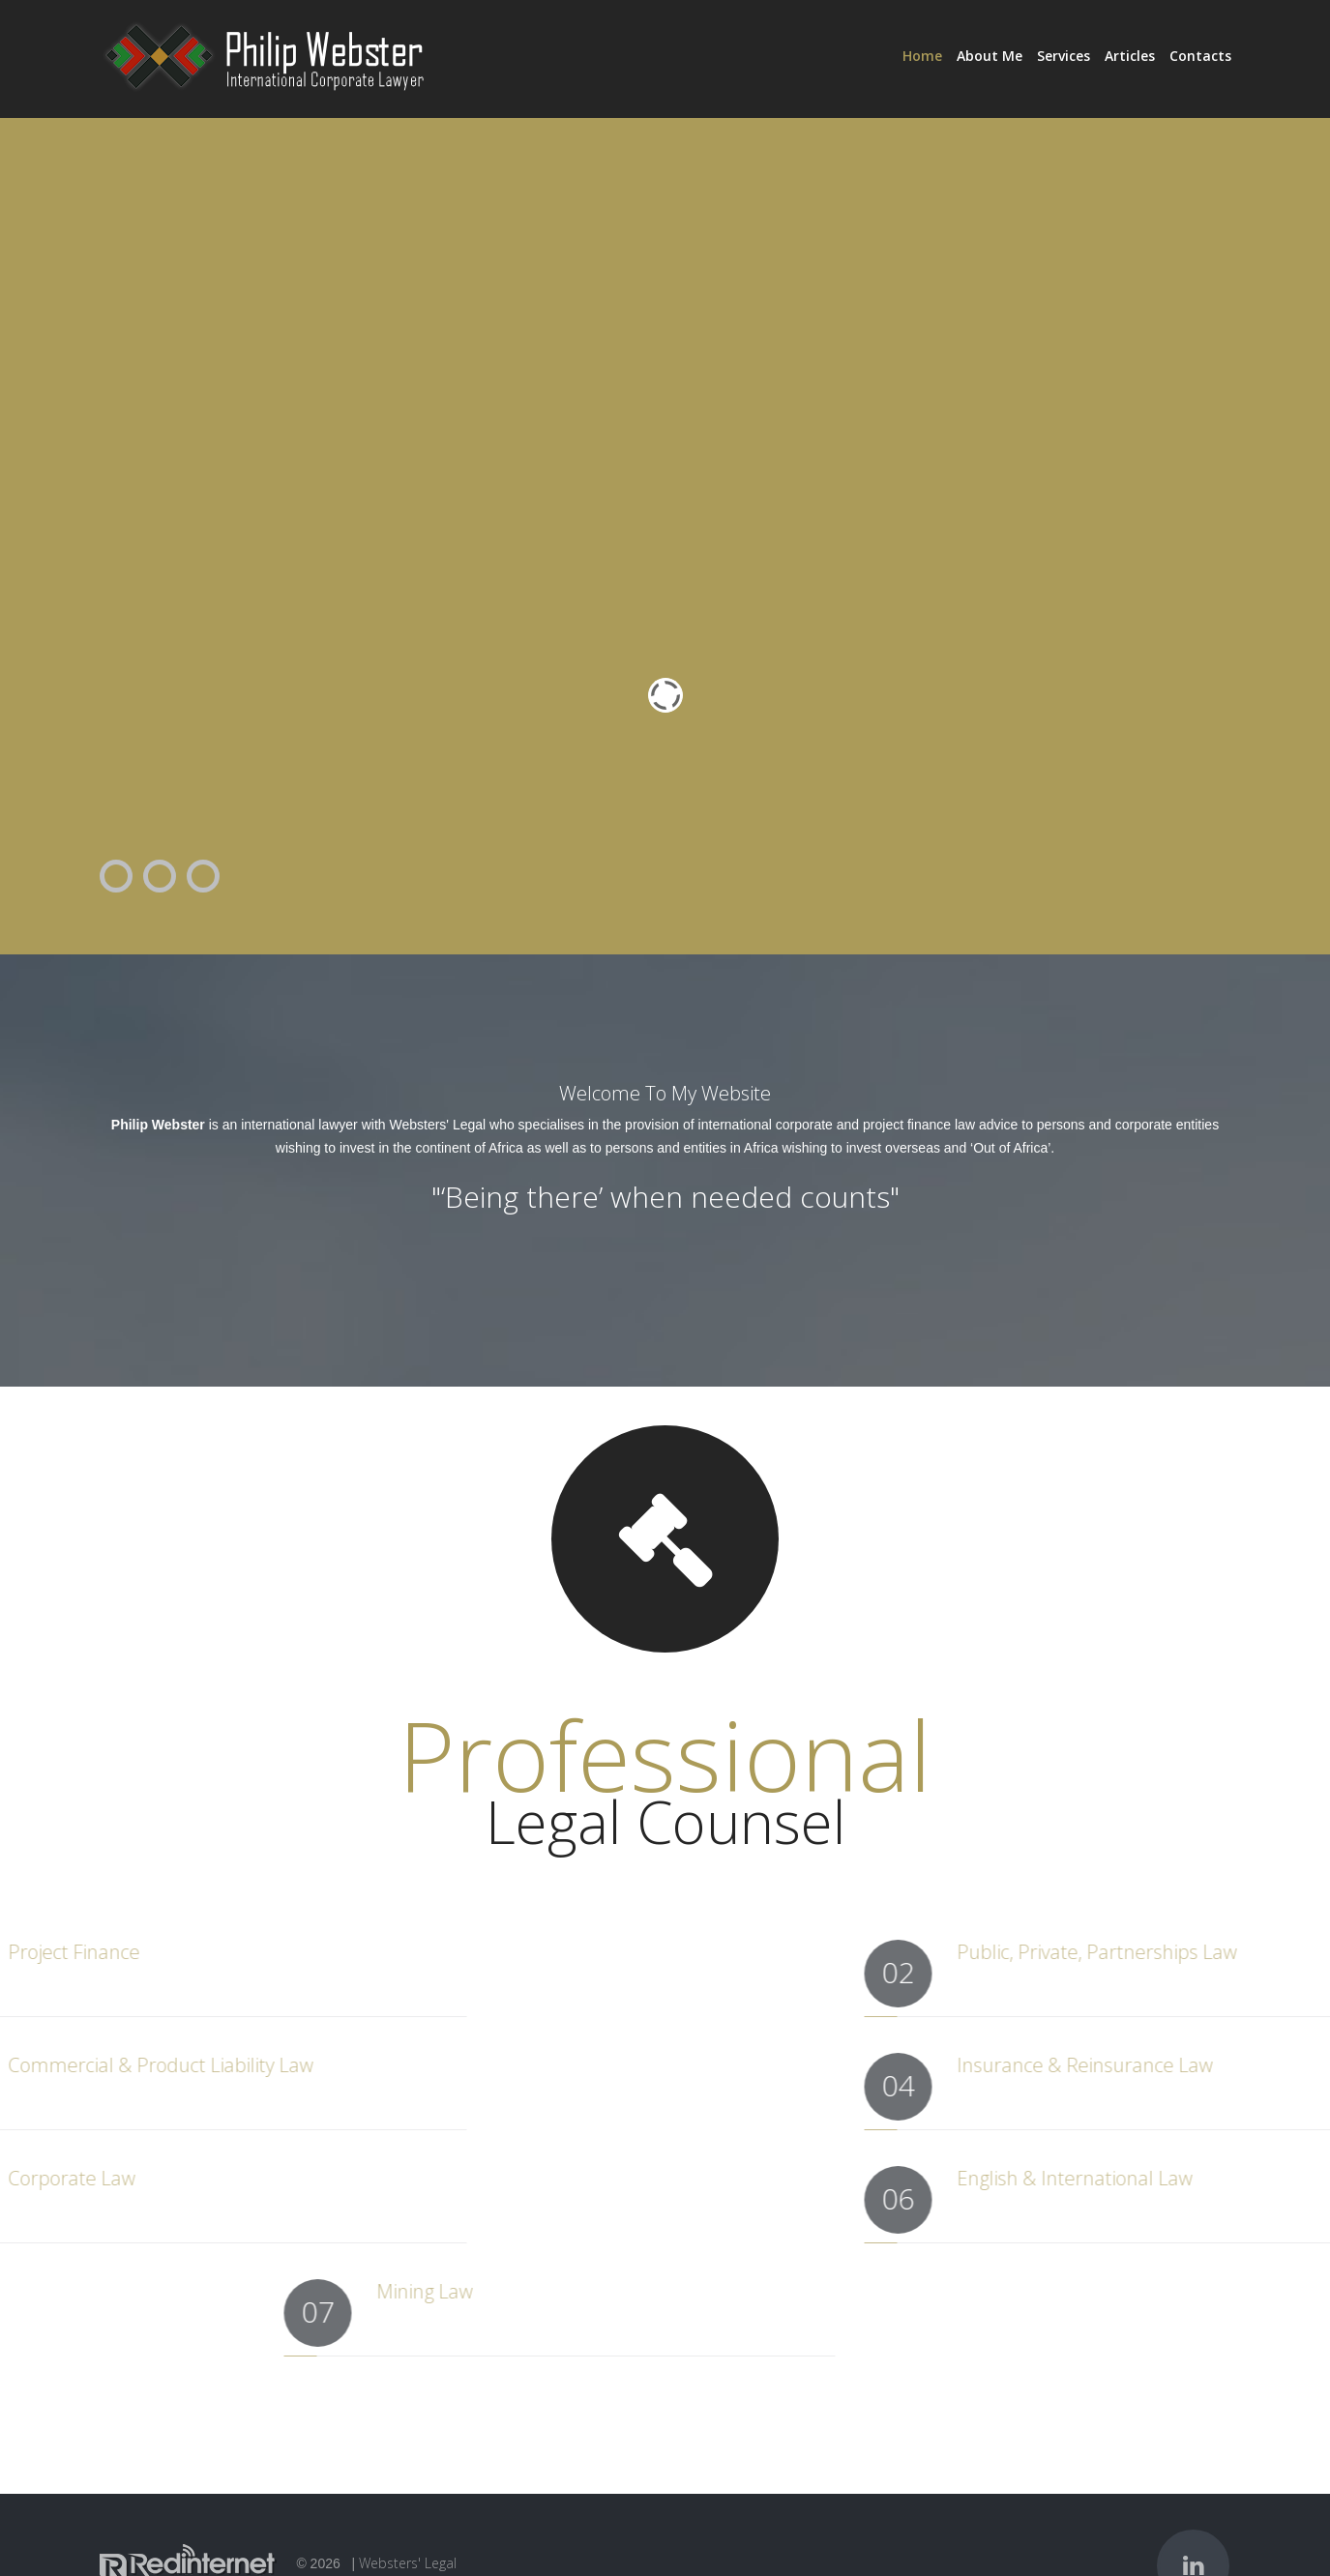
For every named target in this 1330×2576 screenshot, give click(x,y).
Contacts (1200, 55)
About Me (989, 55)
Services (1063, 55)
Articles (1130, 55)
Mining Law (583, 2291)
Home (922, 55)
